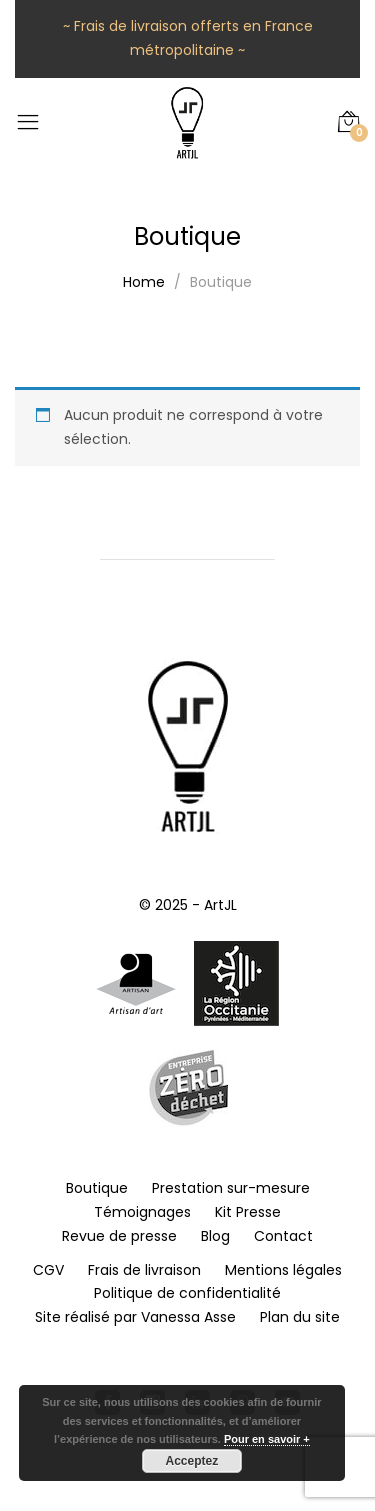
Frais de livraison (144, 1270)
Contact (283, 1236)
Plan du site (300, 1317)
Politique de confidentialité (187, 1293)
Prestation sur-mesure (231, 1188)
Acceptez (192, 1461)
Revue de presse (119, 1236)
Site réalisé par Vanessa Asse (135, 1317)
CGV (48, 1270)
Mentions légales (283, 1270)
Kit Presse (248, 1212)
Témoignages (142, 1212)
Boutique (97, 1188)
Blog (215, 1236)
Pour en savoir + (267, 1439)
